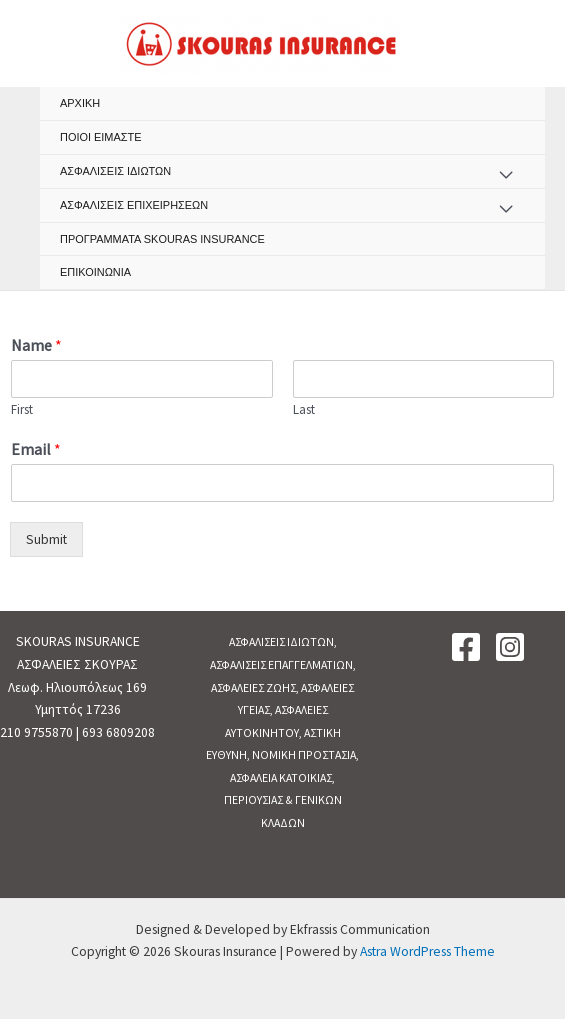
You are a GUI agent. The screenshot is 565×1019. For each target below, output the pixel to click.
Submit (46, 539)
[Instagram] (510, 647)
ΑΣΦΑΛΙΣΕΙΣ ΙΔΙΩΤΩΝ (115, 171)
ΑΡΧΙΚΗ (80, 103)
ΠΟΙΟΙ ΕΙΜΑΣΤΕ (101, 137)
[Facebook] (466, 647)
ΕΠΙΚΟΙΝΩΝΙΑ (95, 272)
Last (304, 410)
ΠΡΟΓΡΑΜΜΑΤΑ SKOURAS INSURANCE (162, 239)
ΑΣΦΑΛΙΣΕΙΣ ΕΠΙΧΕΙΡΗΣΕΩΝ (134, 205)
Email (36, 449)
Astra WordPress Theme (427, 951)
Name (36, 345)
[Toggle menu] (505, 176)
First (22, 410)
